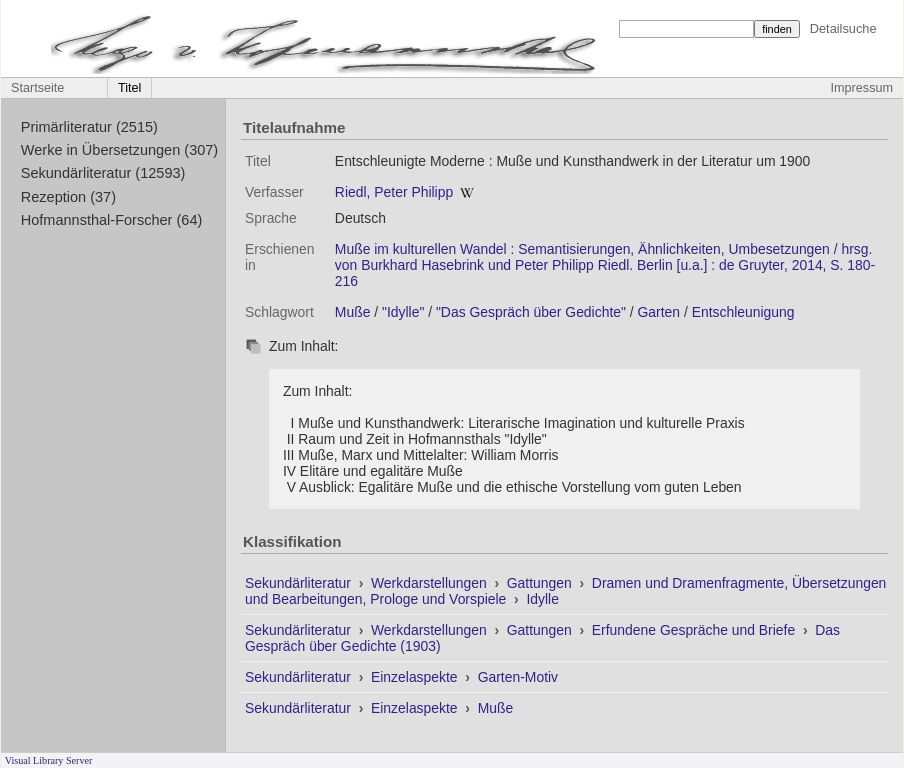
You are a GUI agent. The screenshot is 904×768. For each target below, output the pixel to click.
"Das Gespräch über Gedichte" (531, 312)
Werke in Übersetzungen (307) (119, 150)
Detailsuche (843, 28)
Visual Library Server (49, 760)
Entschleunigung (743, 312)
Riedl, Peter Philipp (394, 192)
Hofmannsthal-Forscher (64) (112, 220)
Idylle (542, 599)
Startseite (37, 88)
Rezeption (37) (68, 197)
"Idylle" (403, 312)
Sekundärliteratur (300, 583)
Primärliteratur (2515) (89, 127)
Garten (659, 312)
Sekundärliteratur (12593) (103, 173)
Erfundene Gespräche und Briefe (695, 630)
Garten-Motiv (518, 677)
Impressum (862, 88)
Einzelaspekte (416, 677)
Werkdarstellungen (431, 583)
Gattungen (541, 583)
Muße (353, 312)
